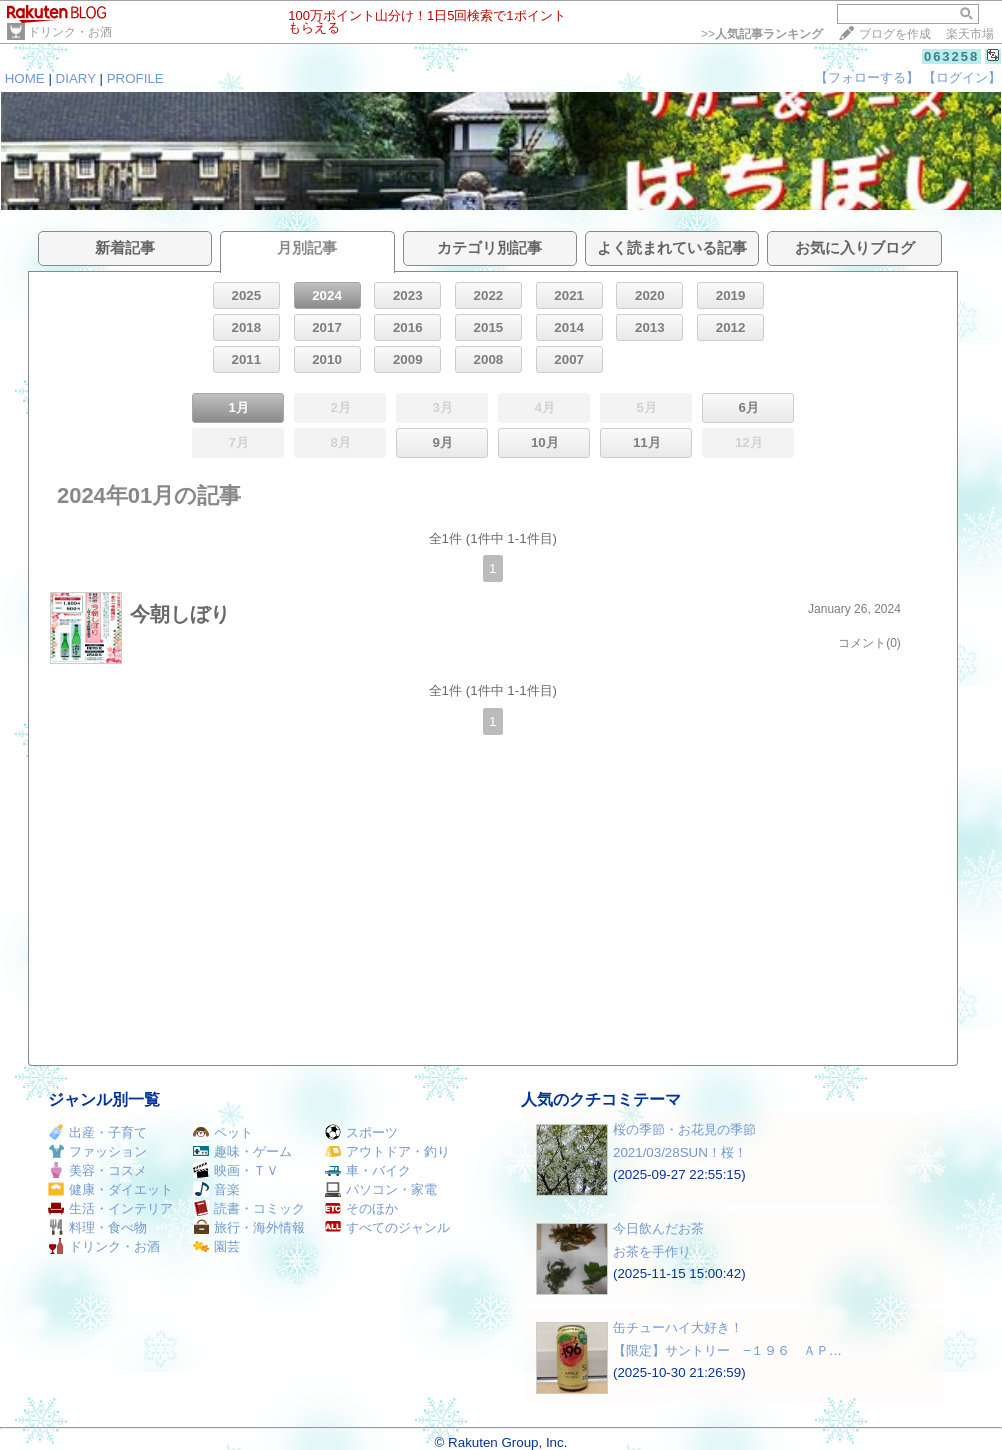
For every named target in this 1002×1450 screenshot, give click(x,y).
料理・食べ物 (97, 1227)
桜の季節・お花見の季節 (684, 1129)
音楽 (216, 1189)
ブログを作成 (895, 34)
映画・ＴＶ (236, 1170)
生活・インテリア (110, 1208)
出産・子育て (97, 1132)
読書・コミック (249, 1208)
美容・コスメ (97, 1170)
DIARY (76, 78)
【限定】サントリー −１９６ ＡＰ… (727, 1350)
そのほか (361, 1208)
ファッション (97, 1151)
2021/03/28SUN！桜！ (680, 1152)
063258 (951, 56)
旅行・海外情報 (249, 1227)
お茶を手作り (652, 1251)
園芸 (216, 1246)
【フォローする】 (867, 77)
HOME (25, 78)
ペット (223, 1132)
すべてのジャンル (387, 1227)
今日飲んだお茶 (658, 1228)
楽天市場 (970, 34)
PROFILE (135, 78)
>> (762, 34)
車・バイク (368, 1170)
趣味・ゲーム (242, 1151)
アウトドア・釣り (387, 1151)
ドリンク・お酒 (70, 32)
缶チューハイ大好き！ (678, 1327)
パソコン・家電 (381, 1189)
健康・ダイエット (110, 1189)
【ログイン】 (962, 77)
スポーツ (361, 1132)
